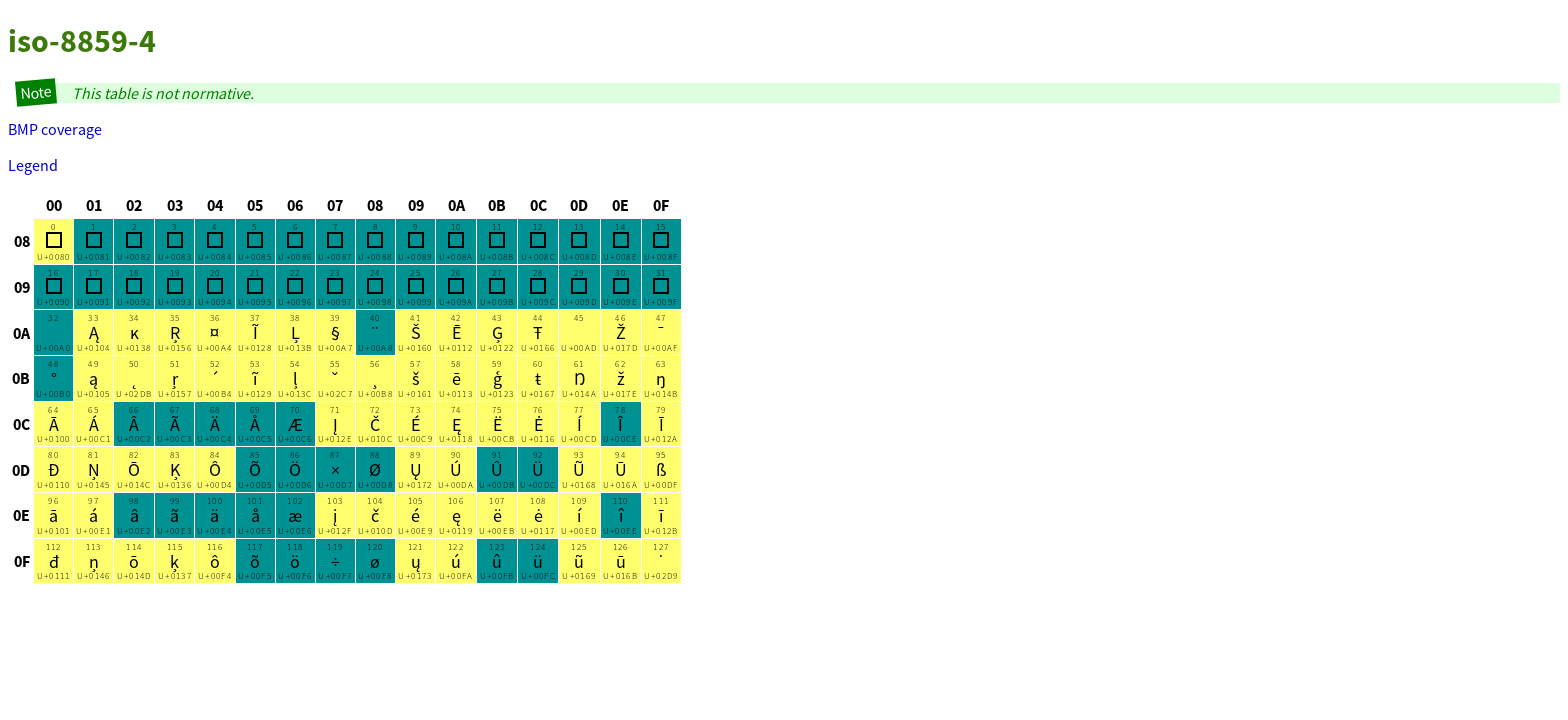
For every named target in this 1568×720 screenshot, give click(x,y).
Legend (33, 165)
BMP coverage (55, 129)
